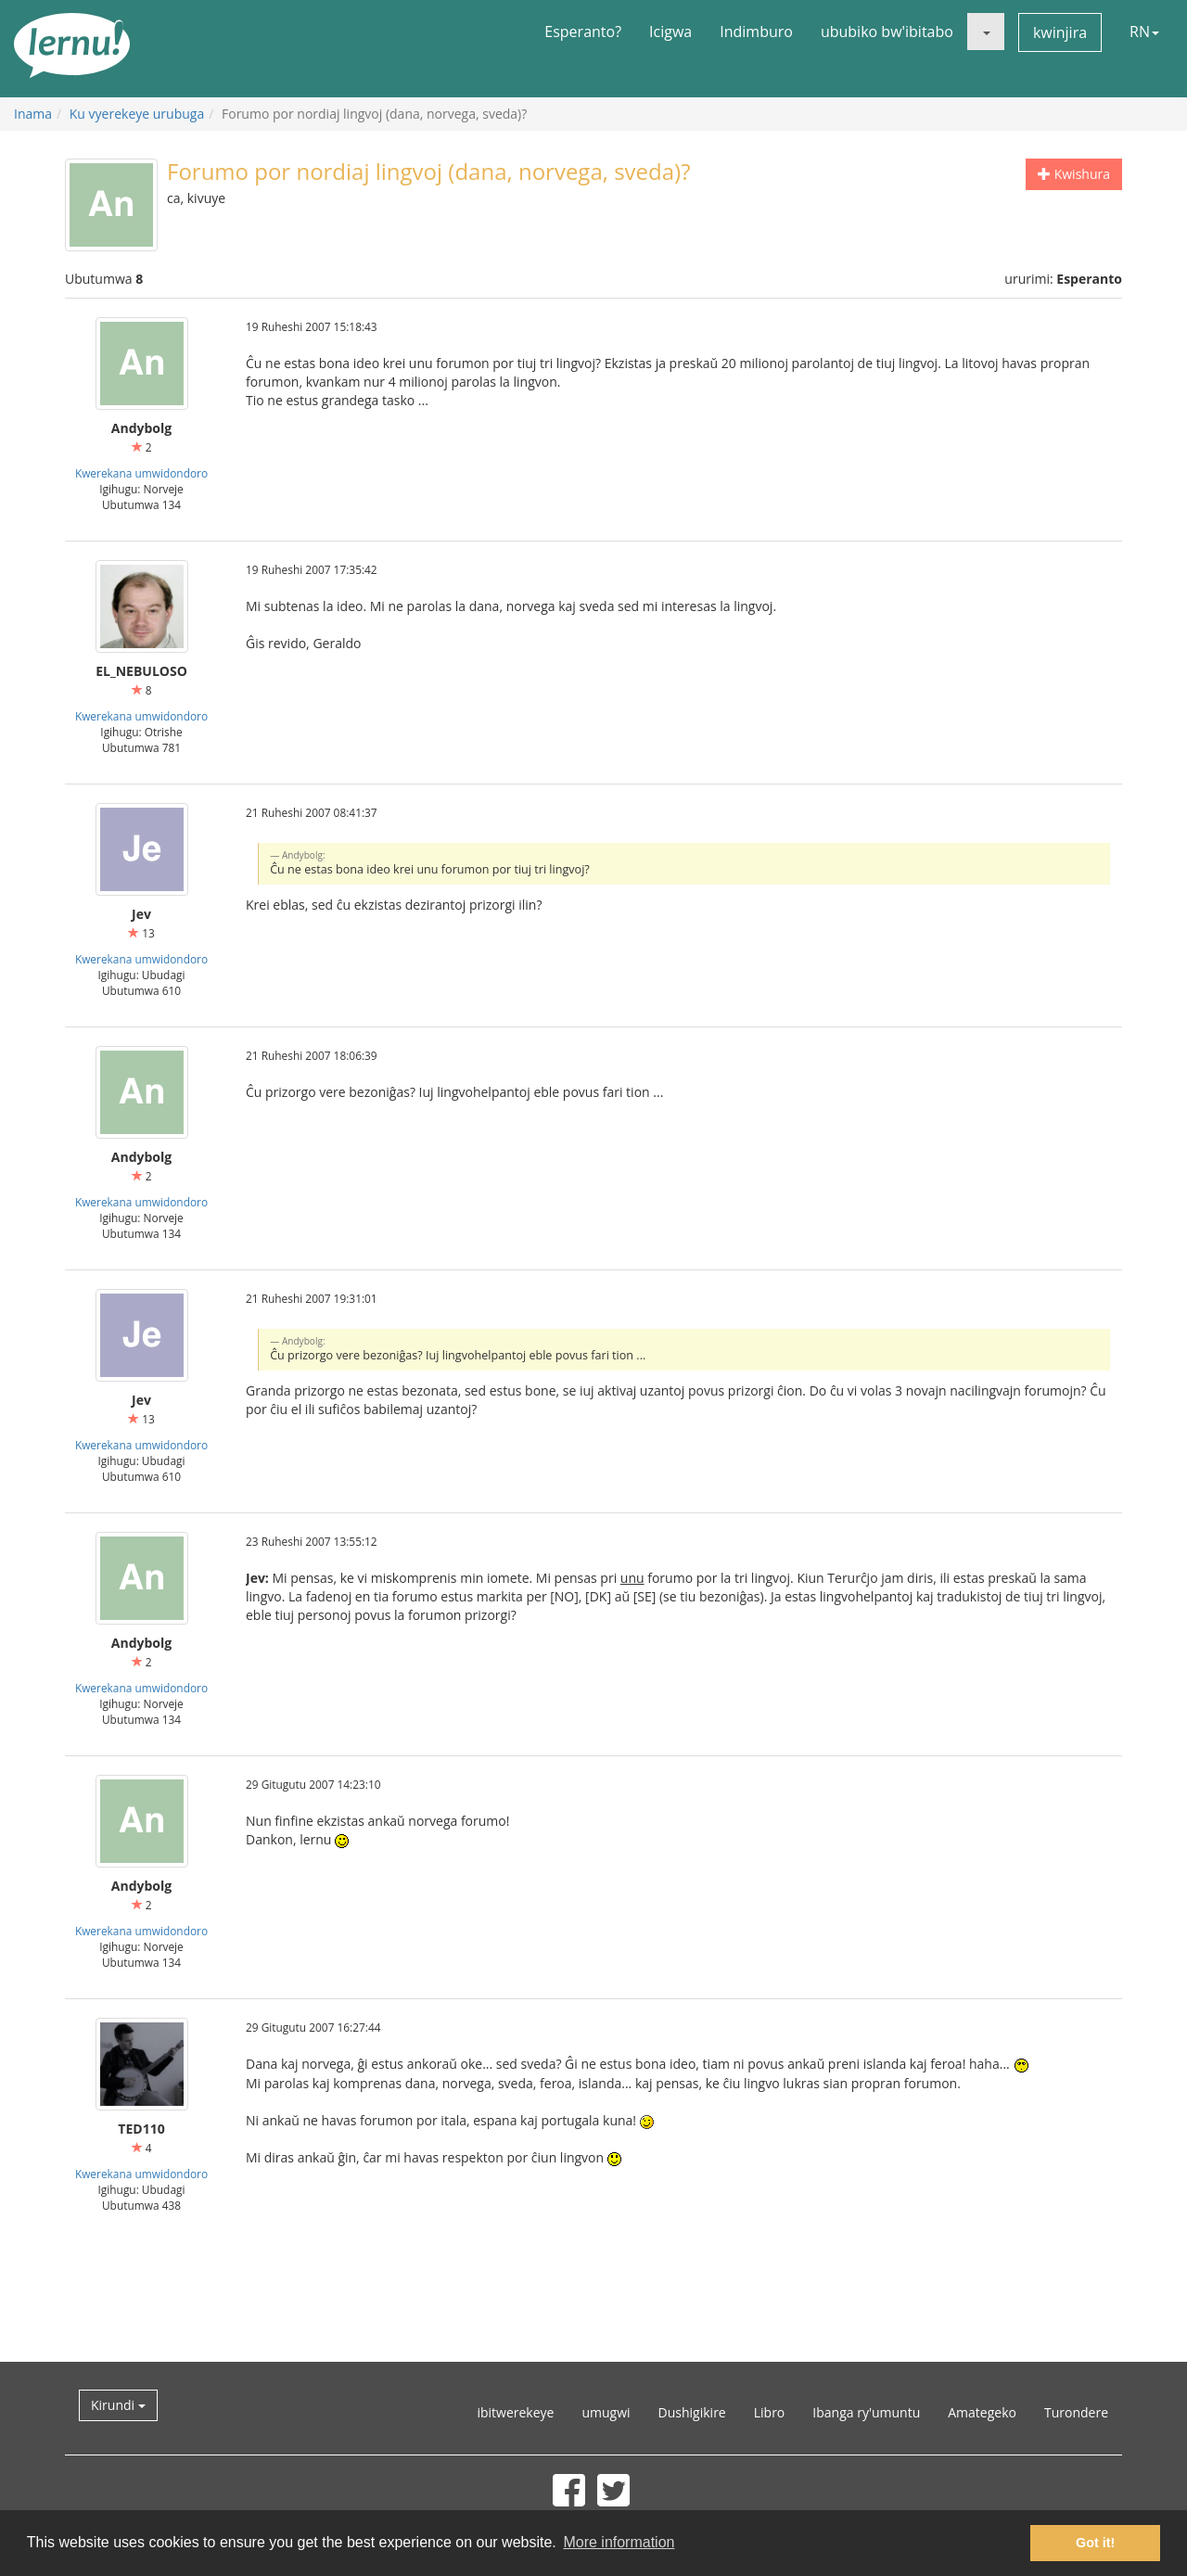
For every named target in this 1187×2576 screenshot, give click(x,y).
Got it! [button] (1095, 2542)
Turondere (1076, 2412)
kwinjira (1060, 32)
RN (1144, 31)
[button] (985, 31)
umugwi (605, 2412)
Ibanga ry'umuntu (866, 2412)
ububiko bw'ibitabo (887, 31)
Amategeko (982, 2412)
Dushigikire (692, 2412)
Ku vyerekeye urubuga (137, 113)
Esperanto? (582, 31)
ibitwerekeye (515, 2412)
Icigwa (670, 31)
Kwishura (1074, 174)
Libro (769, 2412)
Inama (33, 113)
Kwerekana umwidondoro (141, 472)
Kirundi (118, 2405)
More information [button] (618, 2542)
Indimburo (756, 31)
